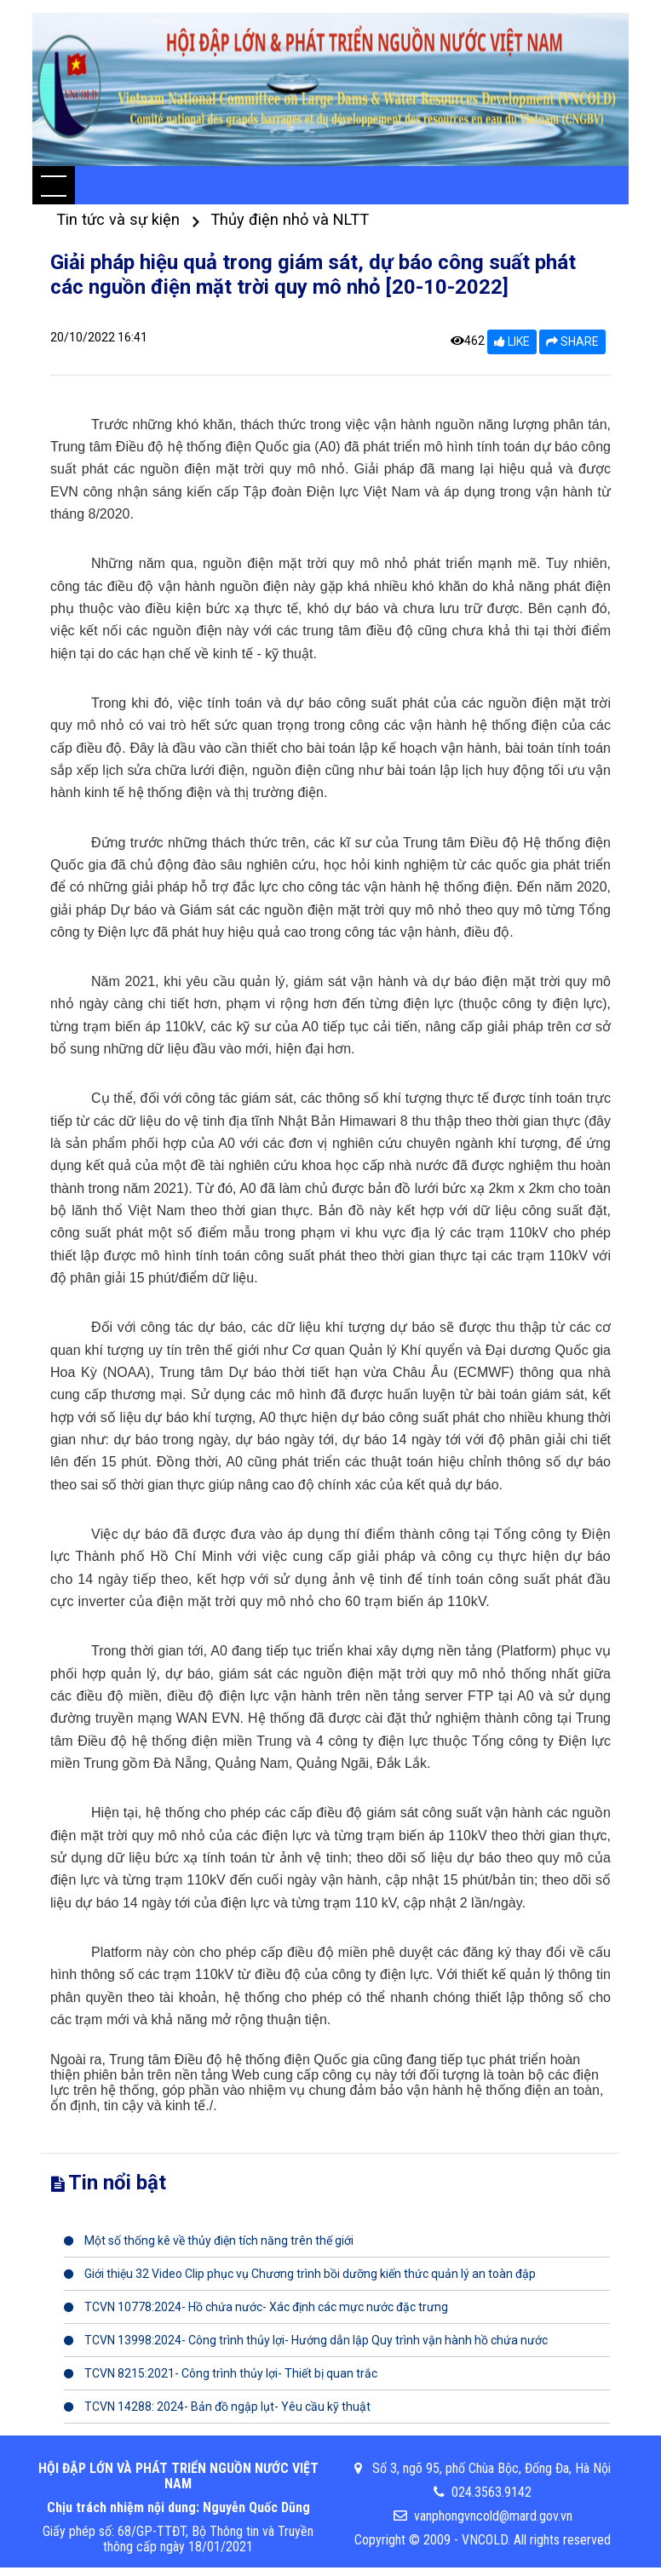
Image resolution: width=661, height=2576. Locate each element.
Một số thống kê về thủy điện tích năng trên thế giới (208, 2240)
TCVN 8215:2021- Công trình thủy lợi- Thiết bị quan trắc (220, 2373)
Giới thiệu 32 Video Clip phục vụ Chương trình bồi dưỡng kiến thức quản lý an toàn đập (300, 2274)
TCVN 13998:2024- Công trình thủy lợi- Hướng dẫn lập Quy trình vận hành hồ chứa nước (306, 2340)
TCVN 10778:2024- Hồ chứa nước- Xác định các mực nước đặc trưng (256, 2307)
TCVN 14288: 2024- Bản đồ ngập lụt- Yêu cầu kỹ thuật (217, 2406)
